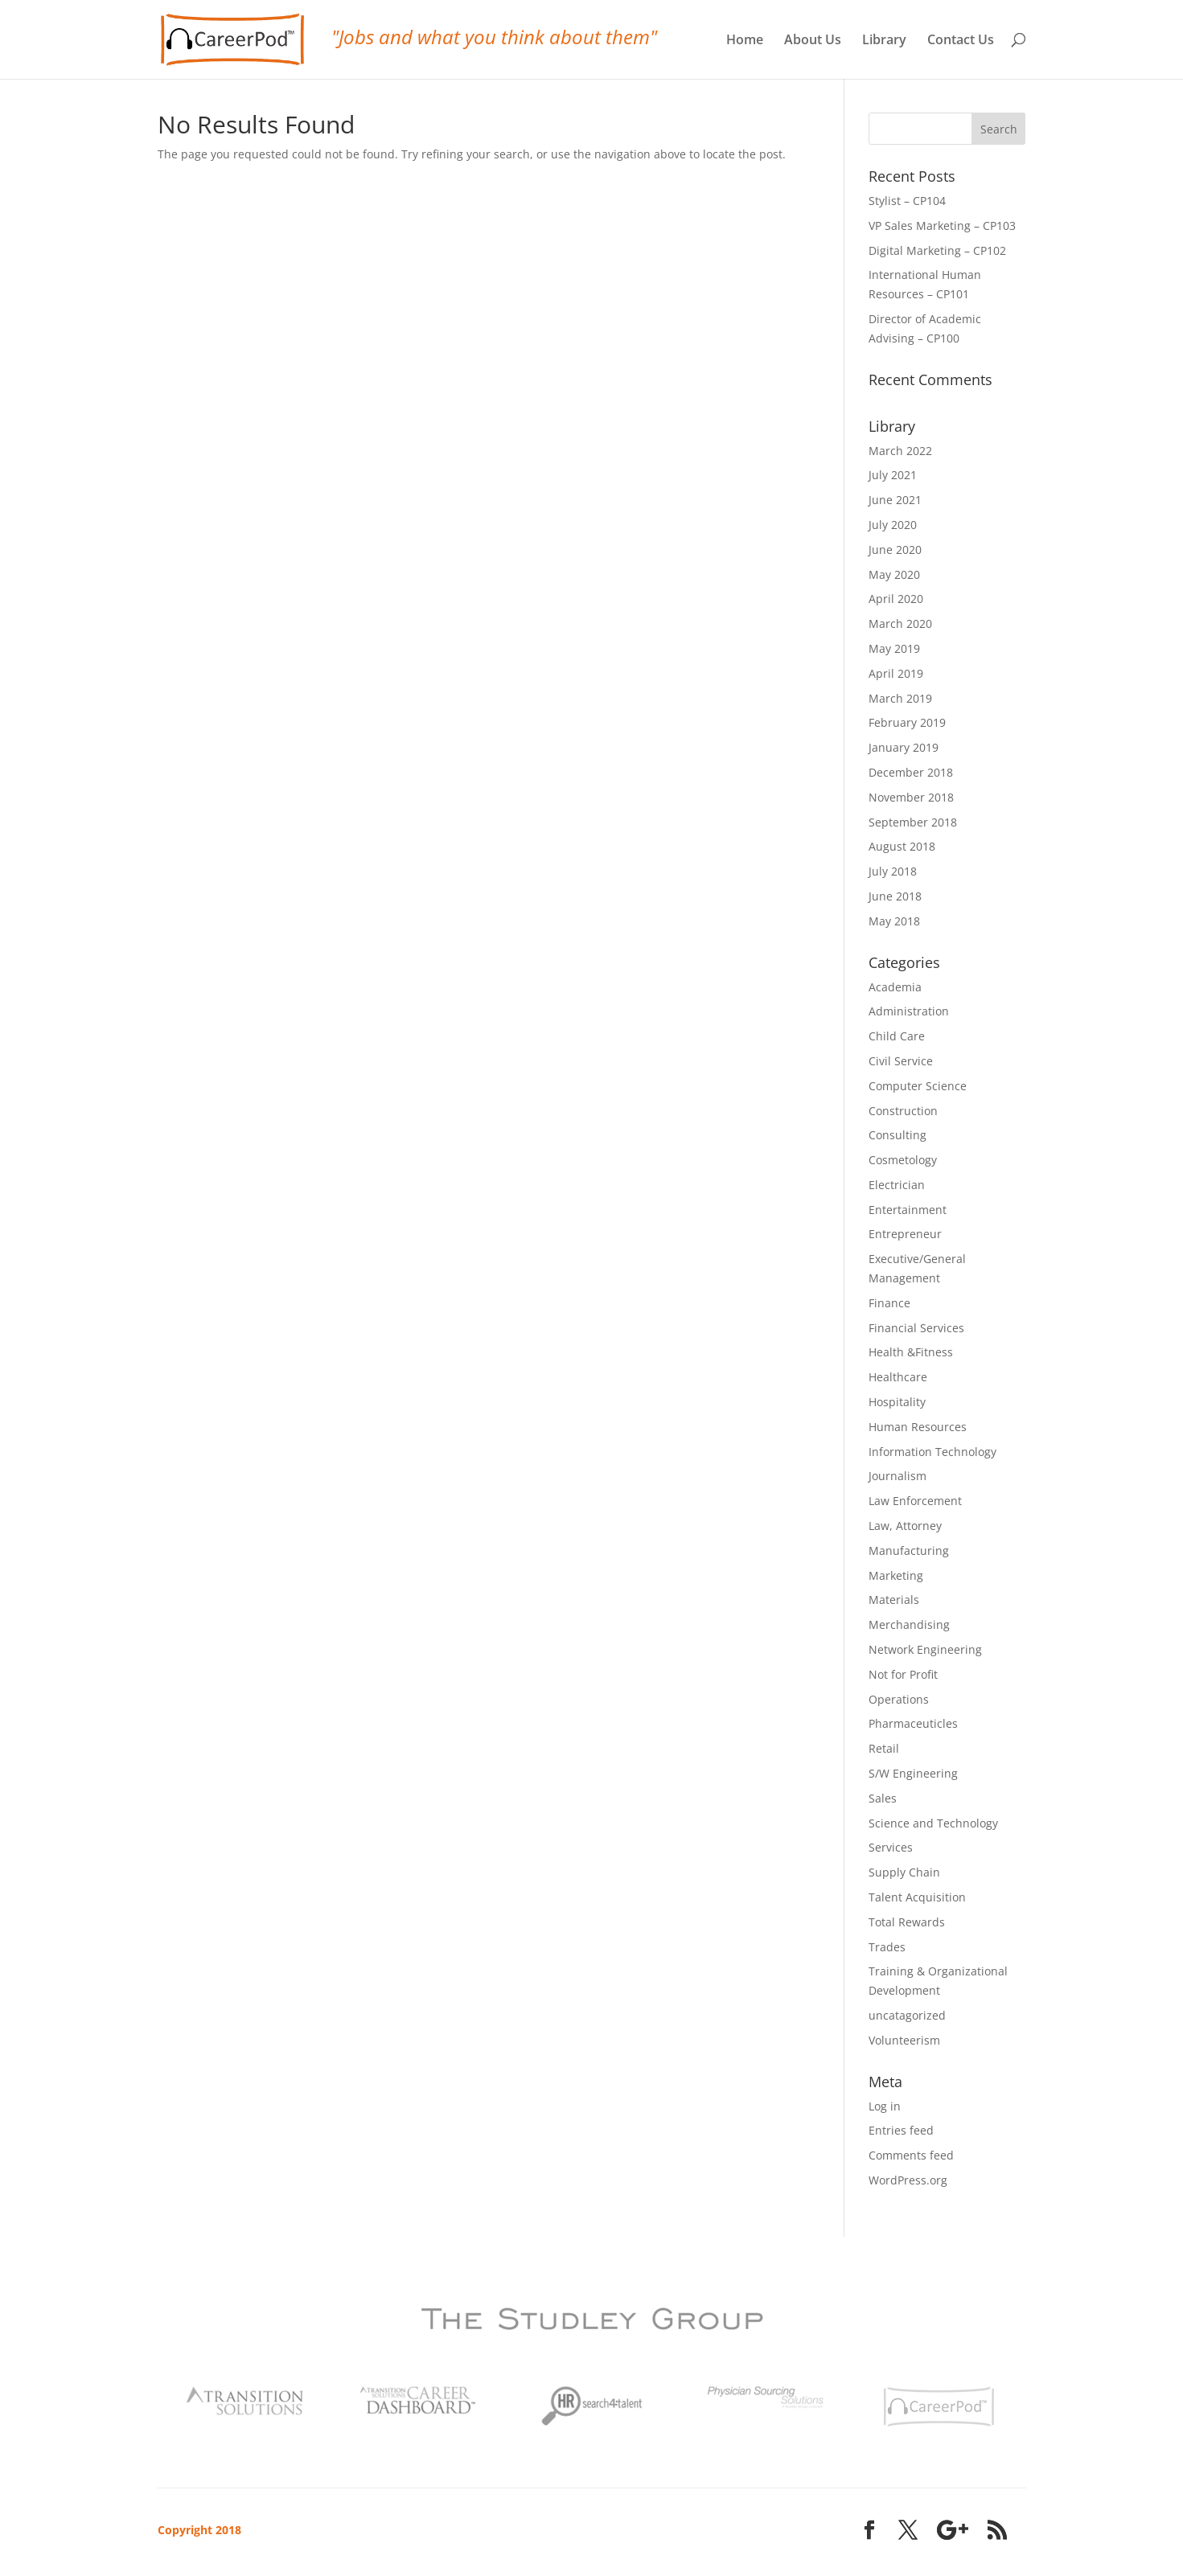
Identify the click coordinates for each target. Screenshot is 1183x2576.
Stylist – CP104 (907, 200)
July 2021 (893, 474)
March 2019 (900, 698)
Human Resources (918, 1426)
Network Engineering (925, 1649)
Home (744, 40)
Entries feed (901, 2130)
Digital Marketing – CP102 (937, 250)
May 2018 (894, 921)
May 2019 (894, 648)
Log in (885, 2106)
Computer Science (918, 1085)
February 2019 (907, 722)
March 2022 (900, 450)
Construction (903, 1110)
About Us (812, 40)
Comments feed (911, 2155)
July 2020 (893, 524)
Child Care (897, 1036)
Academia (895, 987)
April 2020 (896, 598)
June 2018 (895, 896)
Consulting (897, 1134)
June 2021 (895, 499)
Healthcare (898, 1376)
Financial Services (916, 1327)
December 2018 (911, 772)
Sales (883, 1798)
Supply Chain (904, 1872)
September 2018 (913, 822)
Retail (884, 1748)
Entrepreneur (905, 1233)
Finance (889, 1303)
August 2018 (902, 846)
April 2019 (896, 673)
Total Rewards (907, 1922)
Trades (887, 1947)
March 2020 (900, 623)
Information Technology (932, 1451)
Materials (894, 1599)
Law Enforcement (915, 1500)
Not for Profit (903, 1674)
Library (884, 40)
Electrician (897, 1184)
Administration (909, 1011)
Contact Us (960, 40)
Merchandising (909, 1624)
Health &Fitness (911, 1352)
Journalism (897, 1475)
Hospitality (897, 1401)
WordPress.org (908, 2180)
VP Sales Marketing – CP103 (942, 225)
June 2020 (895, 549)
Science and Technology (933, 1823)
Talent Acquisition (917, 1897)
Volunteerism (904, 2040)
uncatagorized (907, 2015)
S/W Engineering (913, 1773)
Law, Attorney (905, 1525)
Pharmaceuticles (913, 1723)
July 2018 (893, 871)
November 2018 (911, 797)
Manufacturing (909, 1550)
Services (891, 1847)
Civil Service (901, 1061)
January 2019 (904, 747)
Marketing (896, 1575)
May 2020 (894, 574)
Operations (899, 1699)
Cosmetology (903, 1159)
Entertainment (908, 1209)
